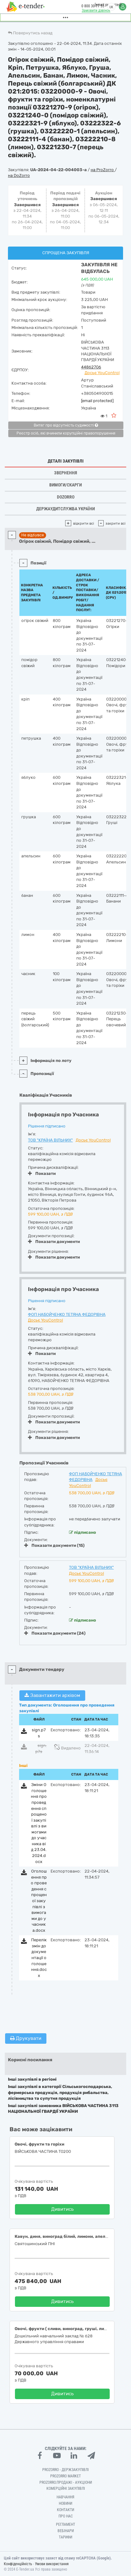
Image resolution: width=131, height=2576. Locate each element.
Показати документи (54, 1241)
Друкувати (25, 2038)
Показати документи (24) (55, 1633)
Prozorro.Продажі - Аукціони (65, 2482)
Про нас (66, 2516)
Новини (65, 2503)
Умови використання (52, 2564)
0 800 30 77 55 (92, 6)
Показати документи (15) (54, 1545)
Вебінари (66, 2531)
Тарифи (65, 2537)
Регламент (65, 2524)
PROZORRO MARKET (65, 2476)
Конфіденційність (18, 2564)
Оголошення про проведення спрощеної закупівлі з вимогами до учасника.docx (39, 1901)
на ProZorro (103, 169)
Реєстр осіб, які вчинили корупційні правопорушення (66, 433)
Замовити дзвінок (96, 10)
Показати (42, 1173)
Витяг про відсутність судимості (66, 425)
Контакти (65, 2510)
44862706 (91, 367)
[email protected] (97, 400)
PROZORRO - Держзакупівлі (65, 2470)
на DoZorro (19, 175)
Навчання (65, 2497)
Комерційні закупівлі (65, 2488)
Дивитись (62, 2209)
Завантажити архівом (52, 1695)
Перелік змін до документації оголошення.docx (39, 1957)
